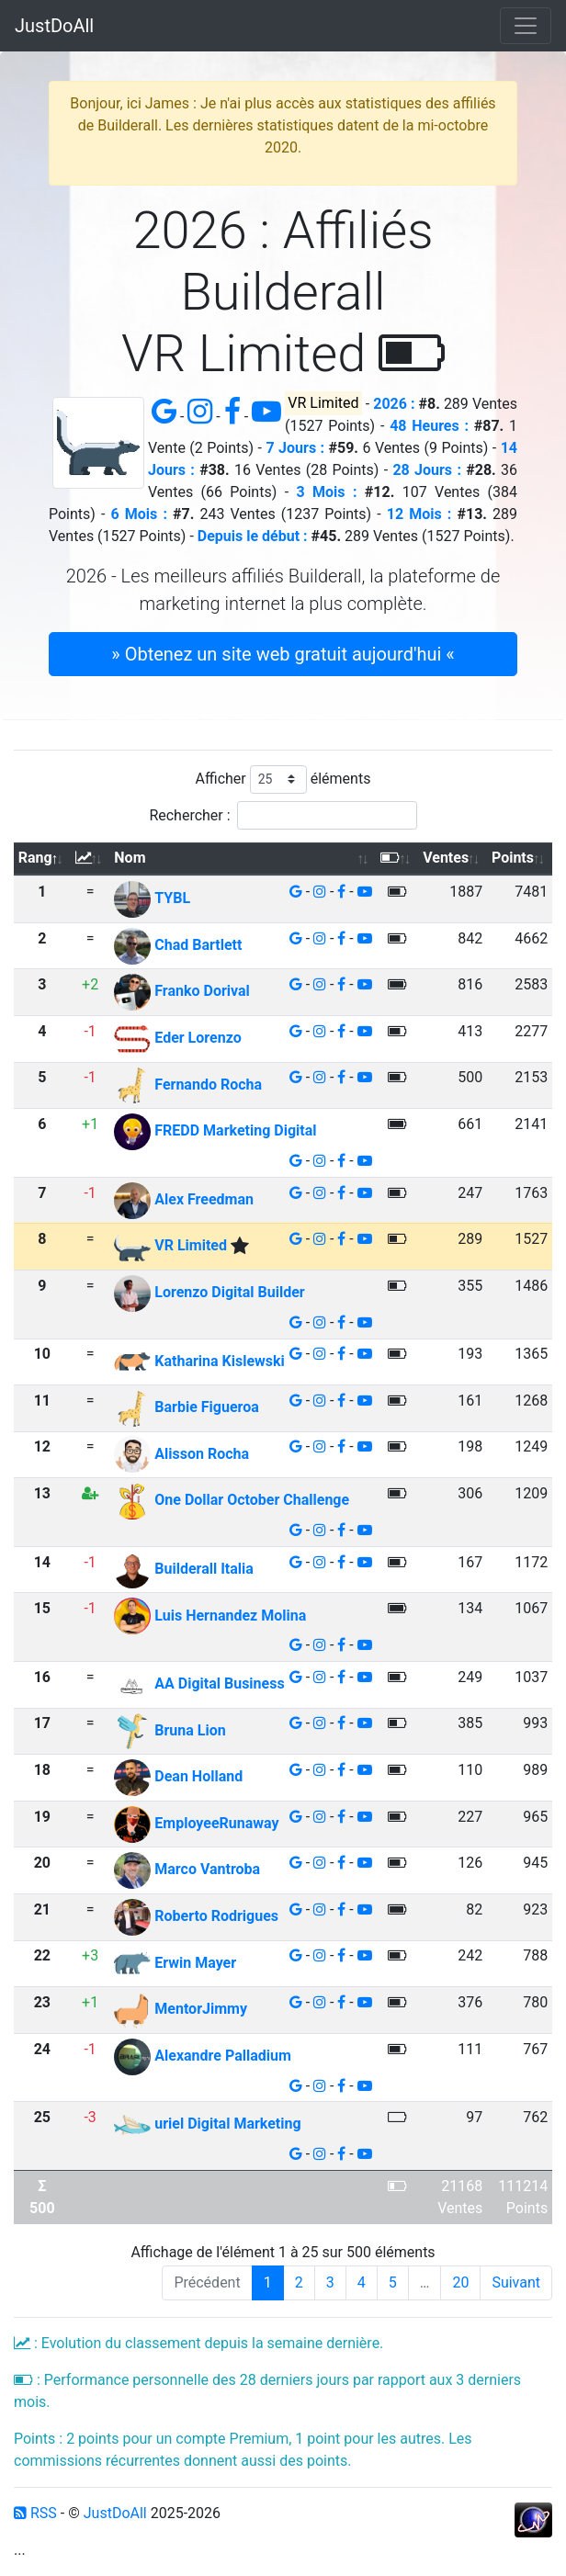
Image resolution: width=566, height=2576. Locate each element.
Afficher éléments (283, 779)
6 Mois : (139, 514)
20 (460, 2282)
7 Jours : (295, 448)
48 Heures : (429, 426)
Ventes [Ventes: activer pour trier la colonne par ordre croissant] (446, 857)
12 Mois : (419, 514)
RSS (35, 2513)
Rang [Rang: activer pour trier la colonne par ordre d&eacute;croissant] (35, 857)
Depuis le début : (253, 536)
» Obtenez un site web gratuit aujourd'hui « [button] (282, 654)
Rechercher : (282, 815)
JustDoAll (54, 26)
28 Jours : (426, 470)
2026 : (393, 403)
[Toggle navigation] (525, 25)
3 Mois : (326, 492)
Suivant (516, 2282)
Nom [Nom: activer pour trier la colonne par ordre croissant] (129, 857)
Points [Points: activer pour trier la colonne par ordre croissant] (513, 857)
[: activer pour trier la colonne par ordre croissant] (90, 859)
